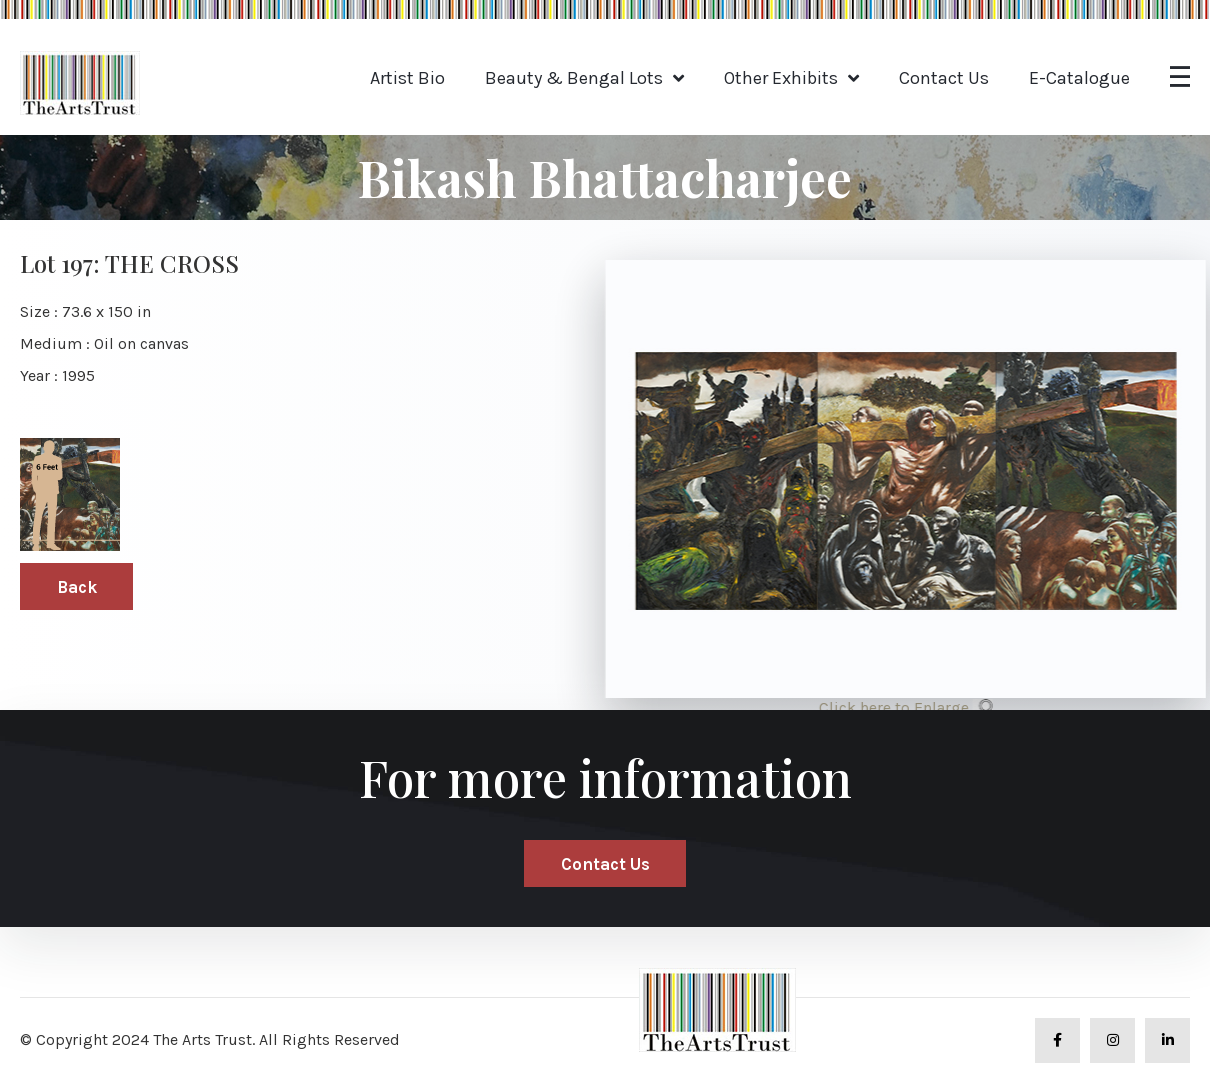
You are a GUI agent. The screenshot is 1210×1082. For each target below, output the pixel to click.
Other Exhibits (781, 78)
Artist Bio (407, 78)
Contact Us (944, 78)
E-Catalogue (1079, 78)
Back (77, 587)
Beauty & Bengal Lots (574, 78)
